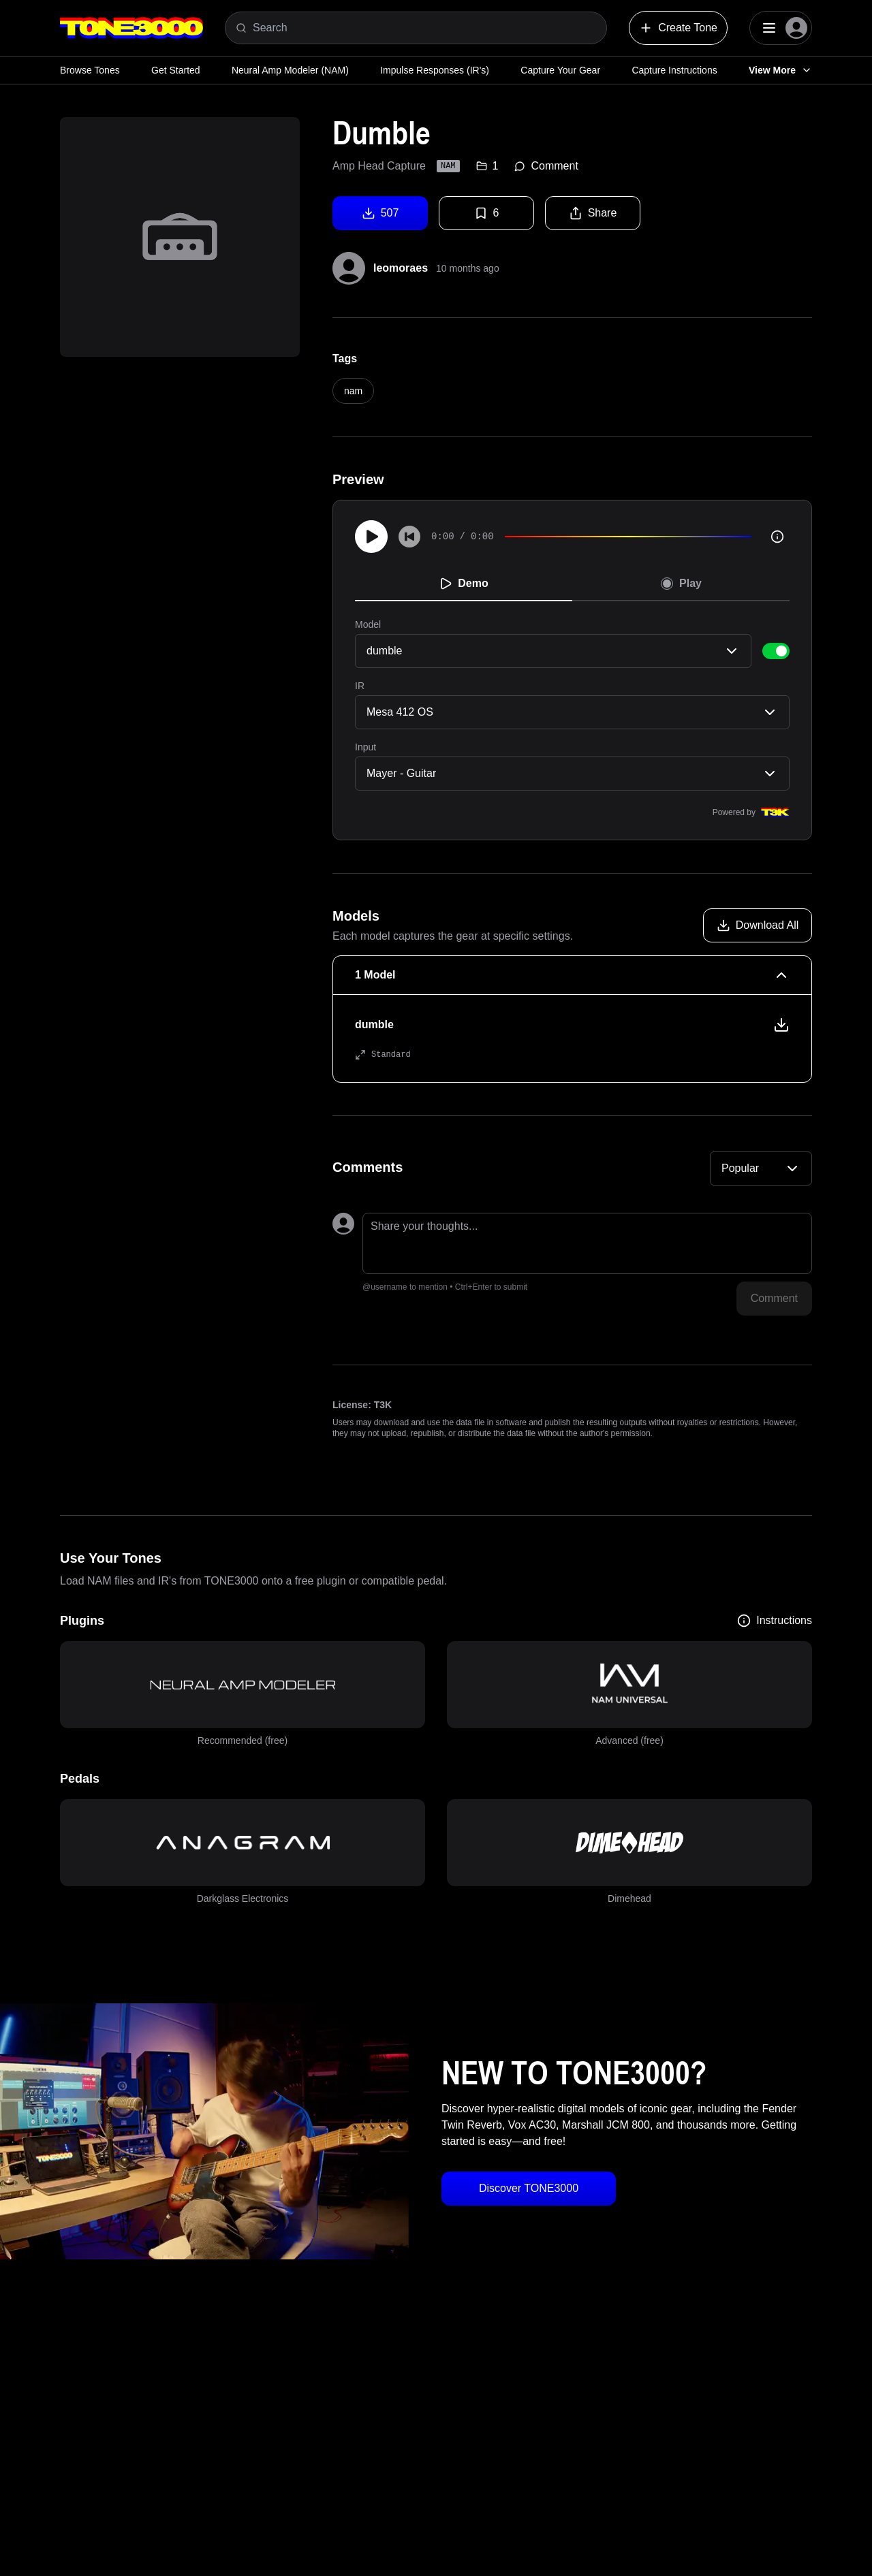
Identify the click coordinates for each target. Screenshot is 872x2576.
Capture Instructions (674, 70)
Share (593, 213)
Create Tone (678, 28)
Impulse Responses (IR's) (434, 70)
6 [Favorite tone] (486, 213)
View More (780, 70)
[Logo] (131, 28)
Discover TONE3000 (528, 2188)
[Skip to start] (409, 536)
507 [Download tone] (380, 213)
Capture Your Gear (560, 70)
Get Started (175, 70)
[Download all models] (757, 925)
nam (353, 390)
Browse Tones (90, 70)
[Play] (371, 536)
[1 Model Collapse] (572, 975)
